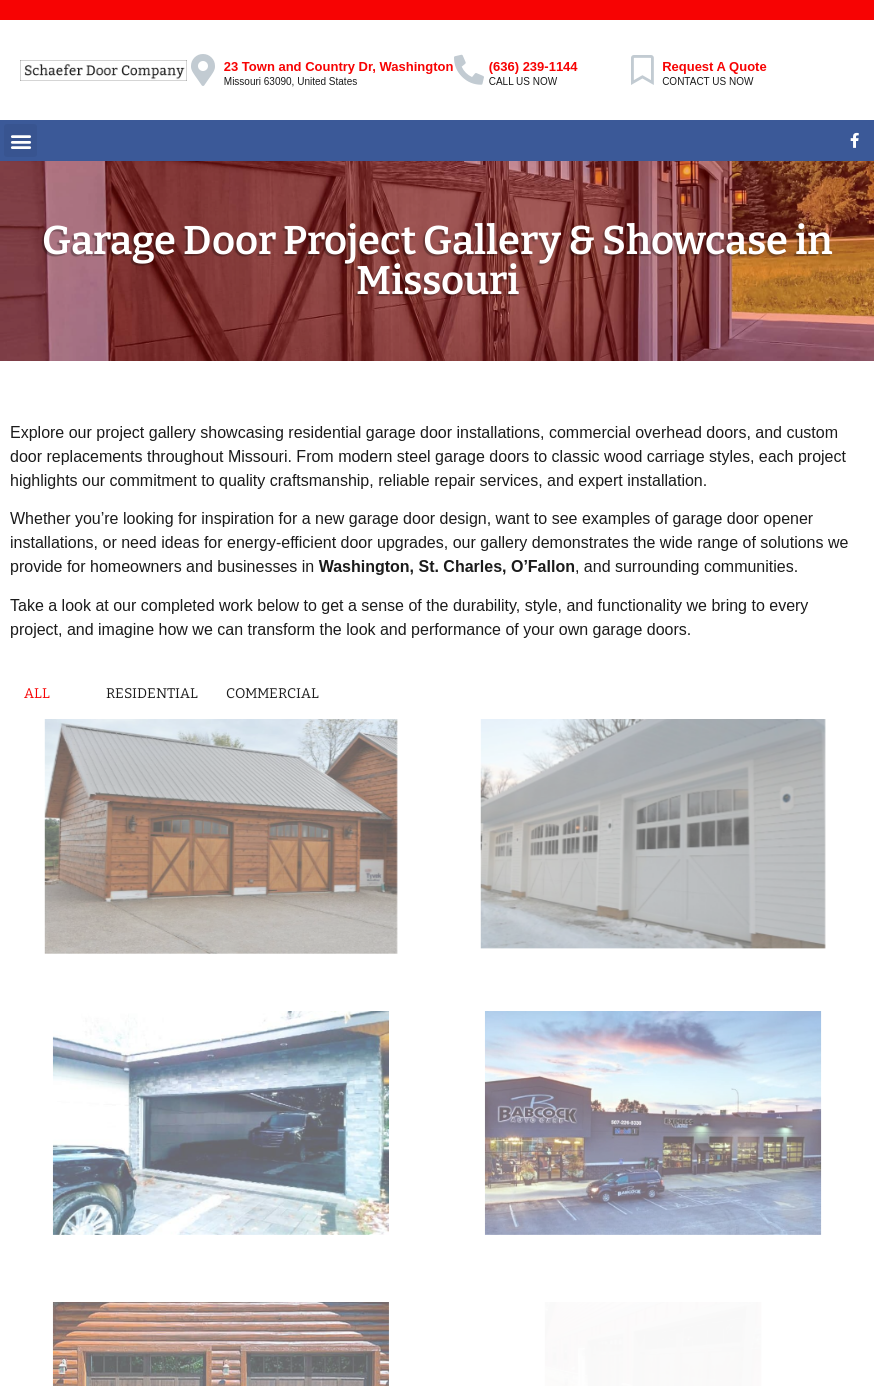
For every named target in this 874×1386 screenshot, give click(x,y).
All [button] (37, 693)
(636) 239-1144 (533, 66)
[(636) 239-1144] (469, 70)
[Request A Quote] (642, 70)
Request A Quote (714, 66)
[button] (20, 140)
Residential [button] (152, 693)
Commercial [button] (272, 693)
